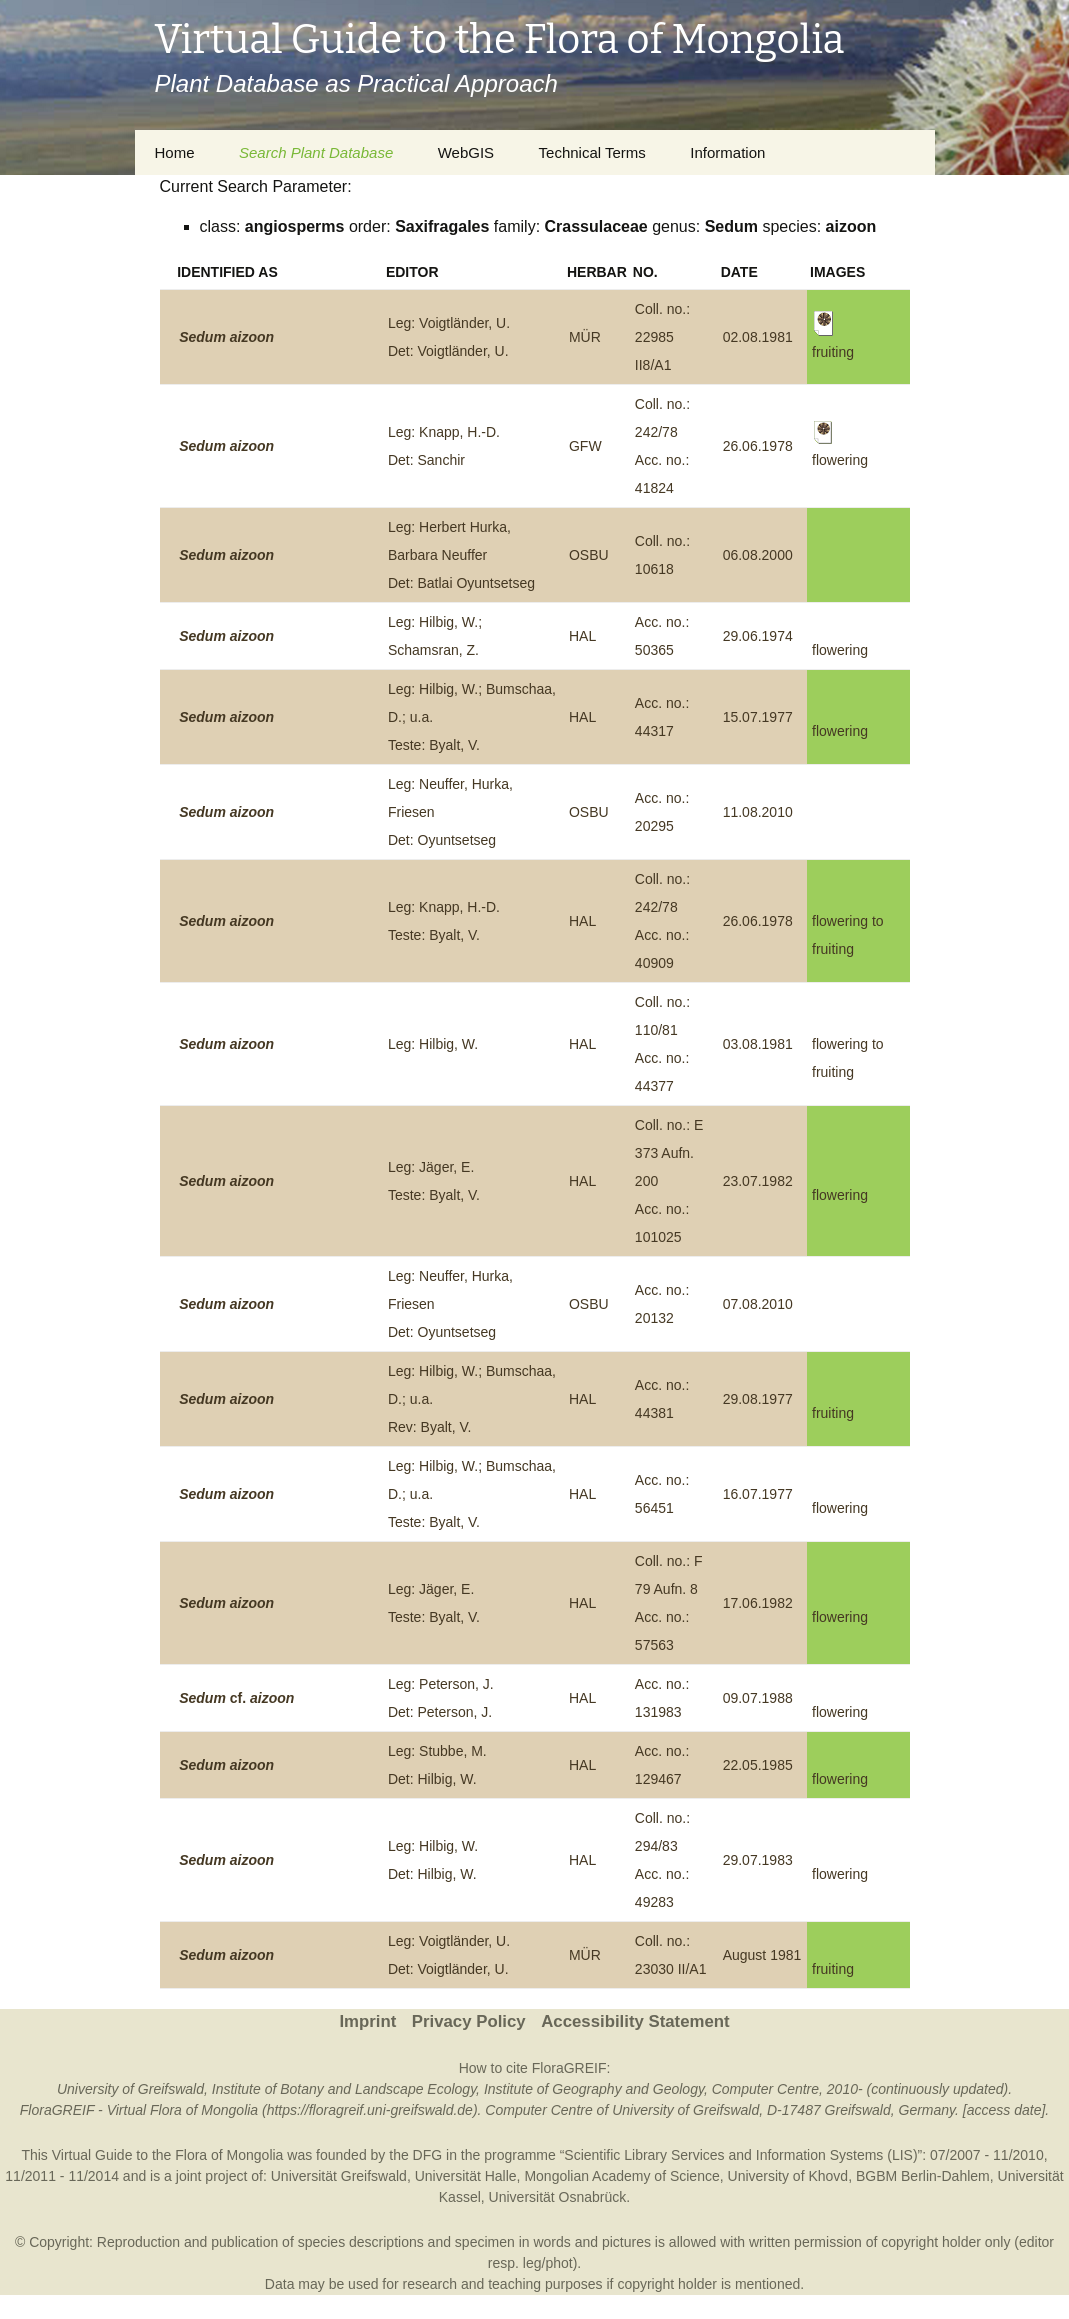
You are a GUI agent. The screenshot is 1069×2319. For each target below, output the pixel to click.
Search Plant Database (316, 152)
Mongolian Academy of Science (621, 2176)
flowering (840, 650)
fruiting (833, 1413)
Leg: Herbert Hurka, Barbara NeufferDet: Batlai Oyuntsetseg (461, 555)
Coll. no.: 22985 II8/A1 (662, 337)
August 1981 (762, 1955)
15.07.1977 (758, 717)
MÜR (585, 337)
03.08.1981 (758, 1044)
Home (175, 152)
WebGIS (466, 152)
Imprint (367, 2021)
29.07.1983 (758, 1860)
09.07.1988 (758, 1698)
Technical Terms (592, 152)
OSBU (589, 555)
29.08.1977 (758, 1399)
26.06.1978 (758, 446)
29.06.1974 (758, 636)
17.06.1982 (758, 1603)
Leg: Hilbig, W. (433, 1044)
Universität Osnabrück (558, 2197)
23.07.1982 (758, 1181)
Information (727, 152)
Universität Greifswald (339, 2176)
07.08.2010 (758, 1304)
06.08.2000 (758, 555)
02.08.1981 (758, 337)
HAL (582, 636)
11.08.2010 (758, 812)
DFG (428, 2155)
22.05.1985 (758, 1765)
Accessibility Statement (635, 2021)
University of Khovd (788, 2176)
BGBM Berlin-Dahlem (923, 2176)
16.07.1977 (758, 1494)
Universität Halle (466, 2176)
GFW (585, 446)
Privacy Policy (469, 2021)
